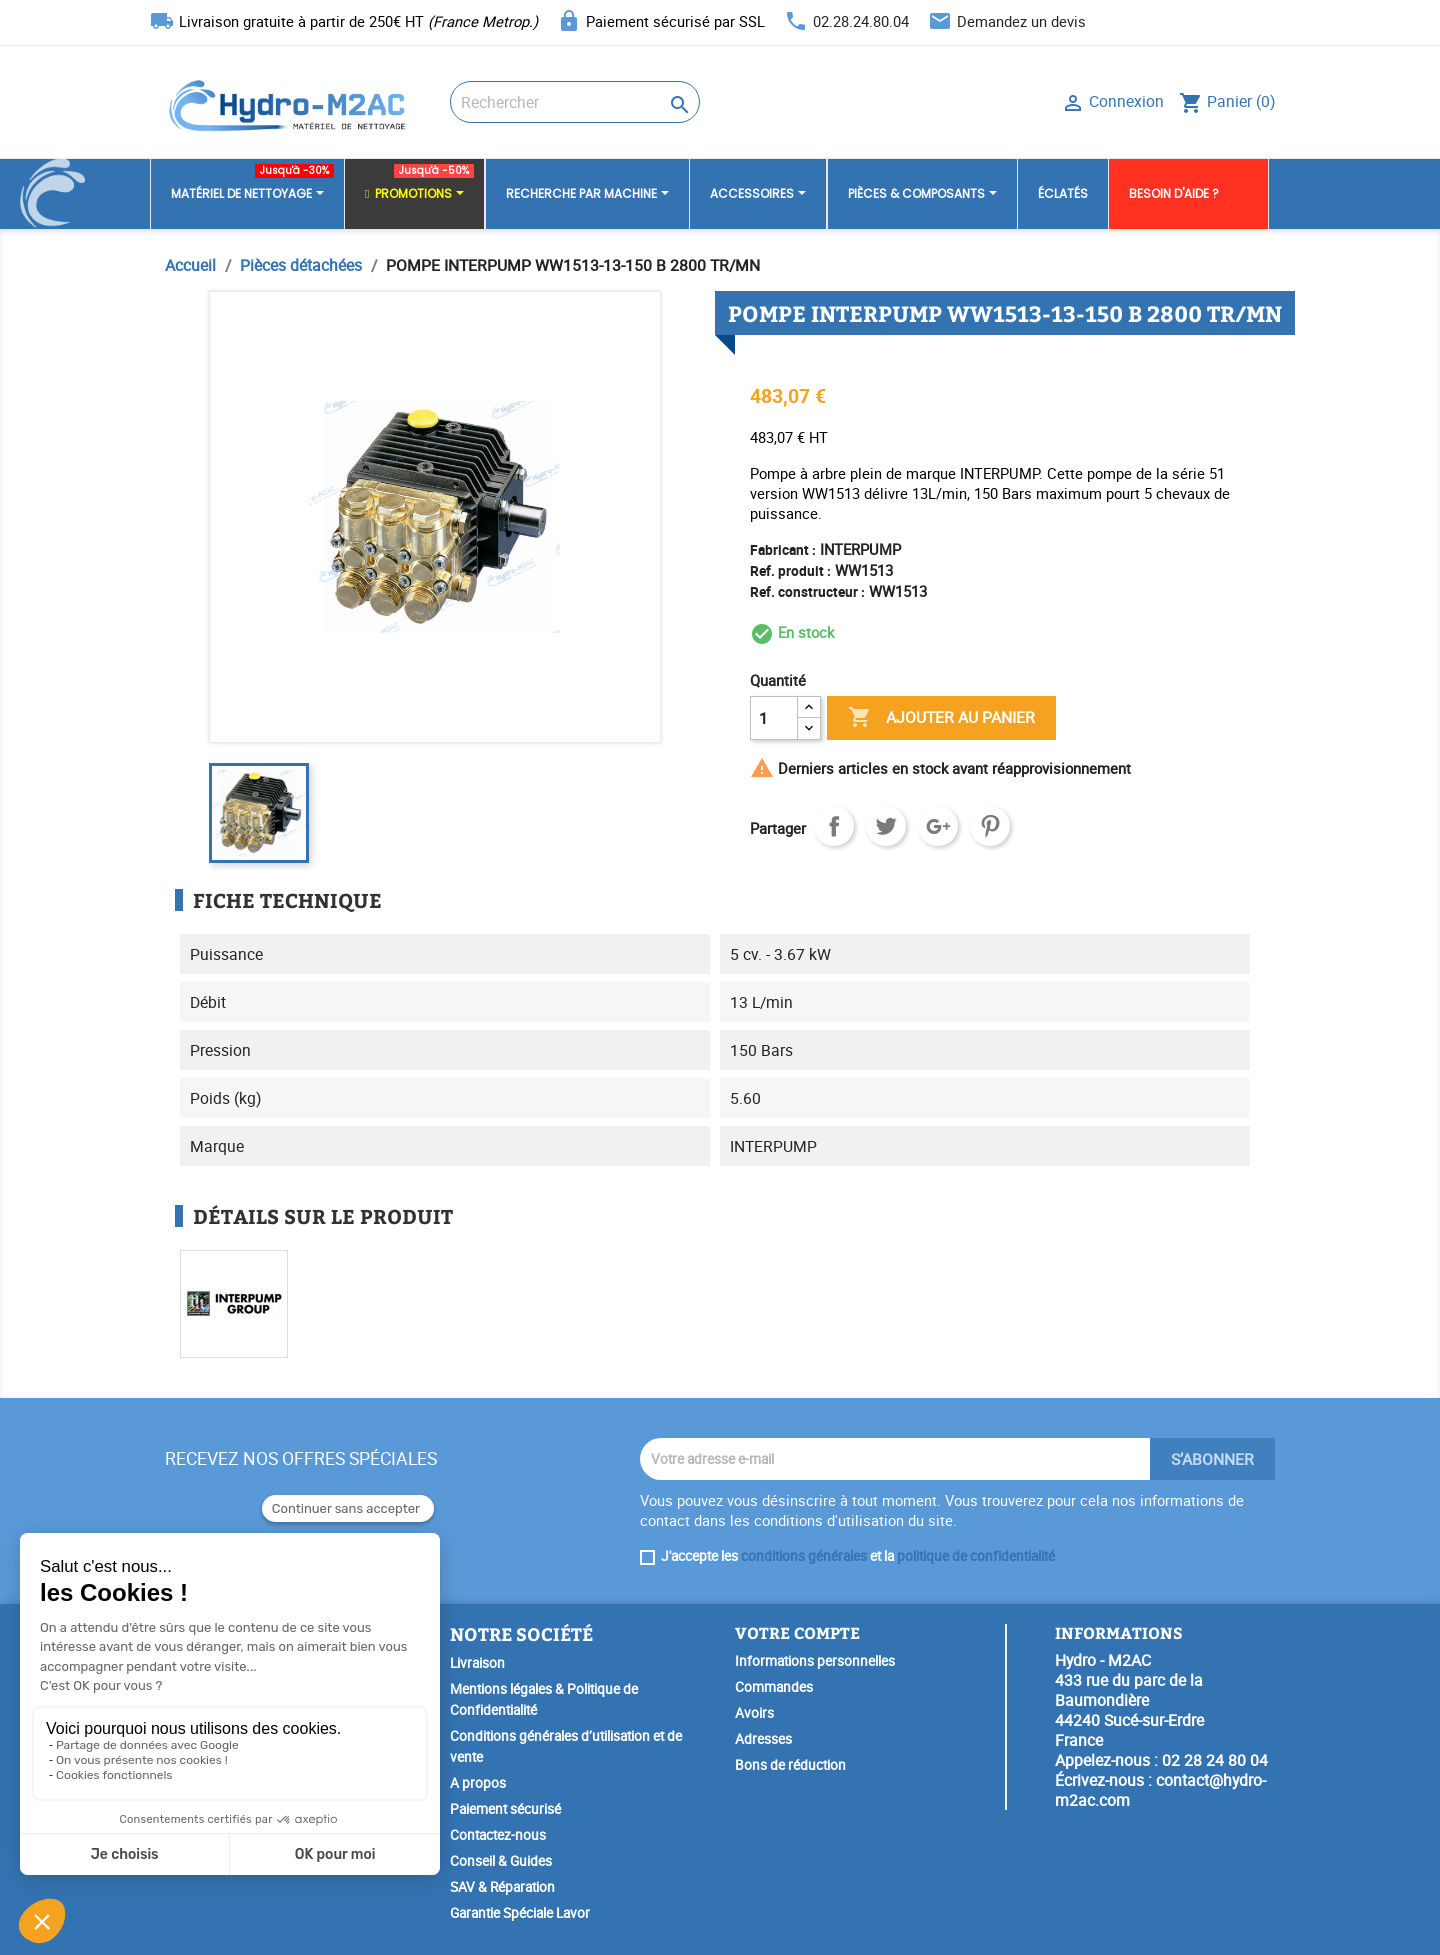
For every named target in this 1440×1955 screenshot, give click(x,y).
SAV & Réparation (502, 1887)
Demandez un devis (1021, 21)
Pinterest (990, 826)
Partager (834, 826)
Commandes (774, 1687)
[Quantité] (774, 718)
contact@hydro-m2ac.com (1160, 1790)
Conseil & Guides (501, 1861)
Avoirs (754, 1713)
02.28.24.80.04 (861, 21)
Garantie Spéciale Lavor (520, 1913)
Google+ (938, 826)
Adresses (763, 1739)
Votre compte (797, 1632)
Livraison (477, 1663)
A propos (478, 1783)
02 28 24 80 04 (1215, 1760)
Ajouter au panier (941, 718)
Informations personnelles (815, 1661)
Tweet (886, 826)
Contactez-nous (498, 1835)
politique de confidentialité (976, 1556)
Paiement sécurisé (505, 1809)
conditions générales (804, 1556)
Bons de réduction (790, 1765)
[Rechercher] (575, 102)
